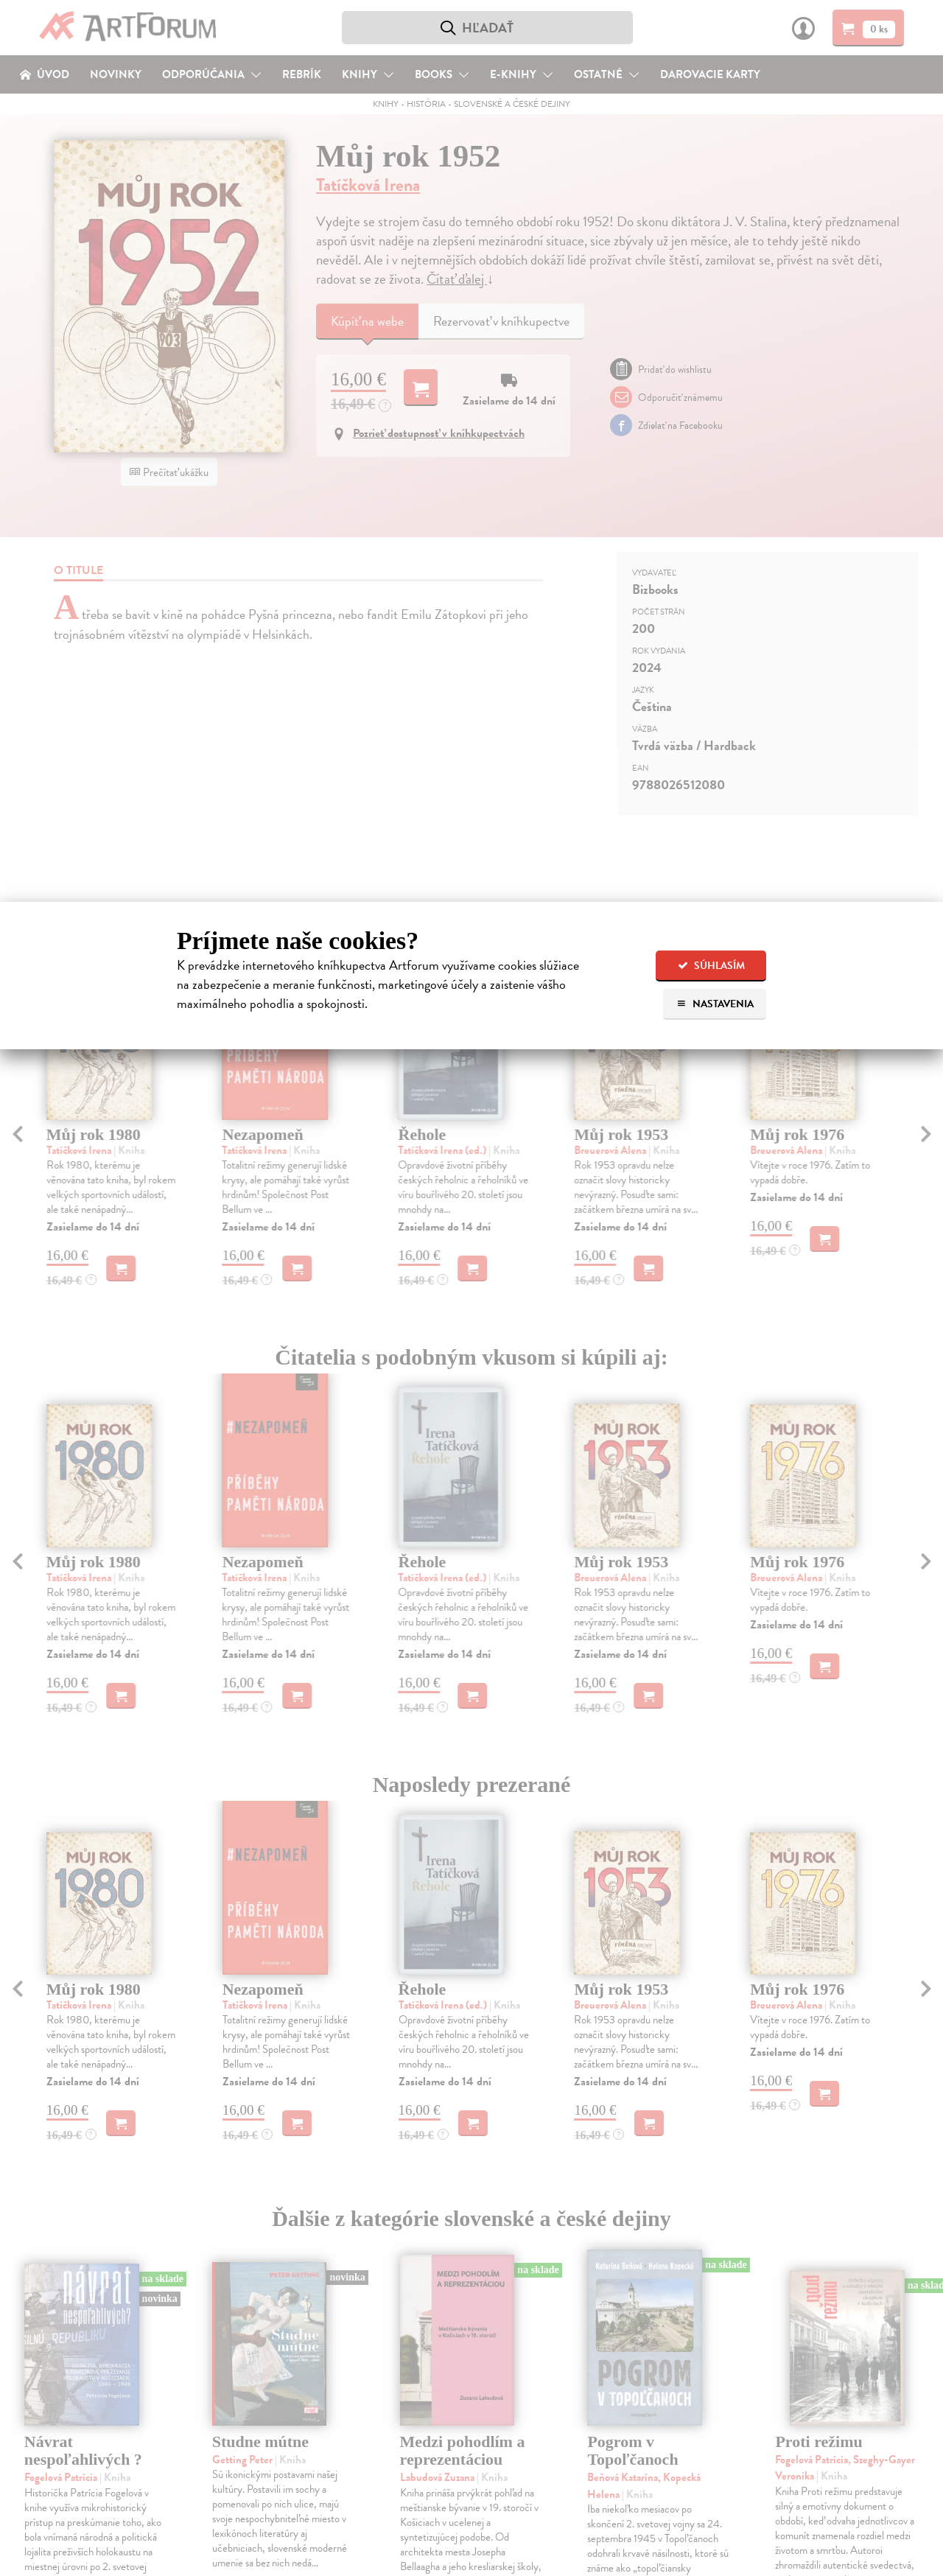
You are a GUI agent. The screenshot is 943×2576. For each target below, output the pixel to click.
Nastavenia (715, 1004)
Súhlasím (711, 965)
